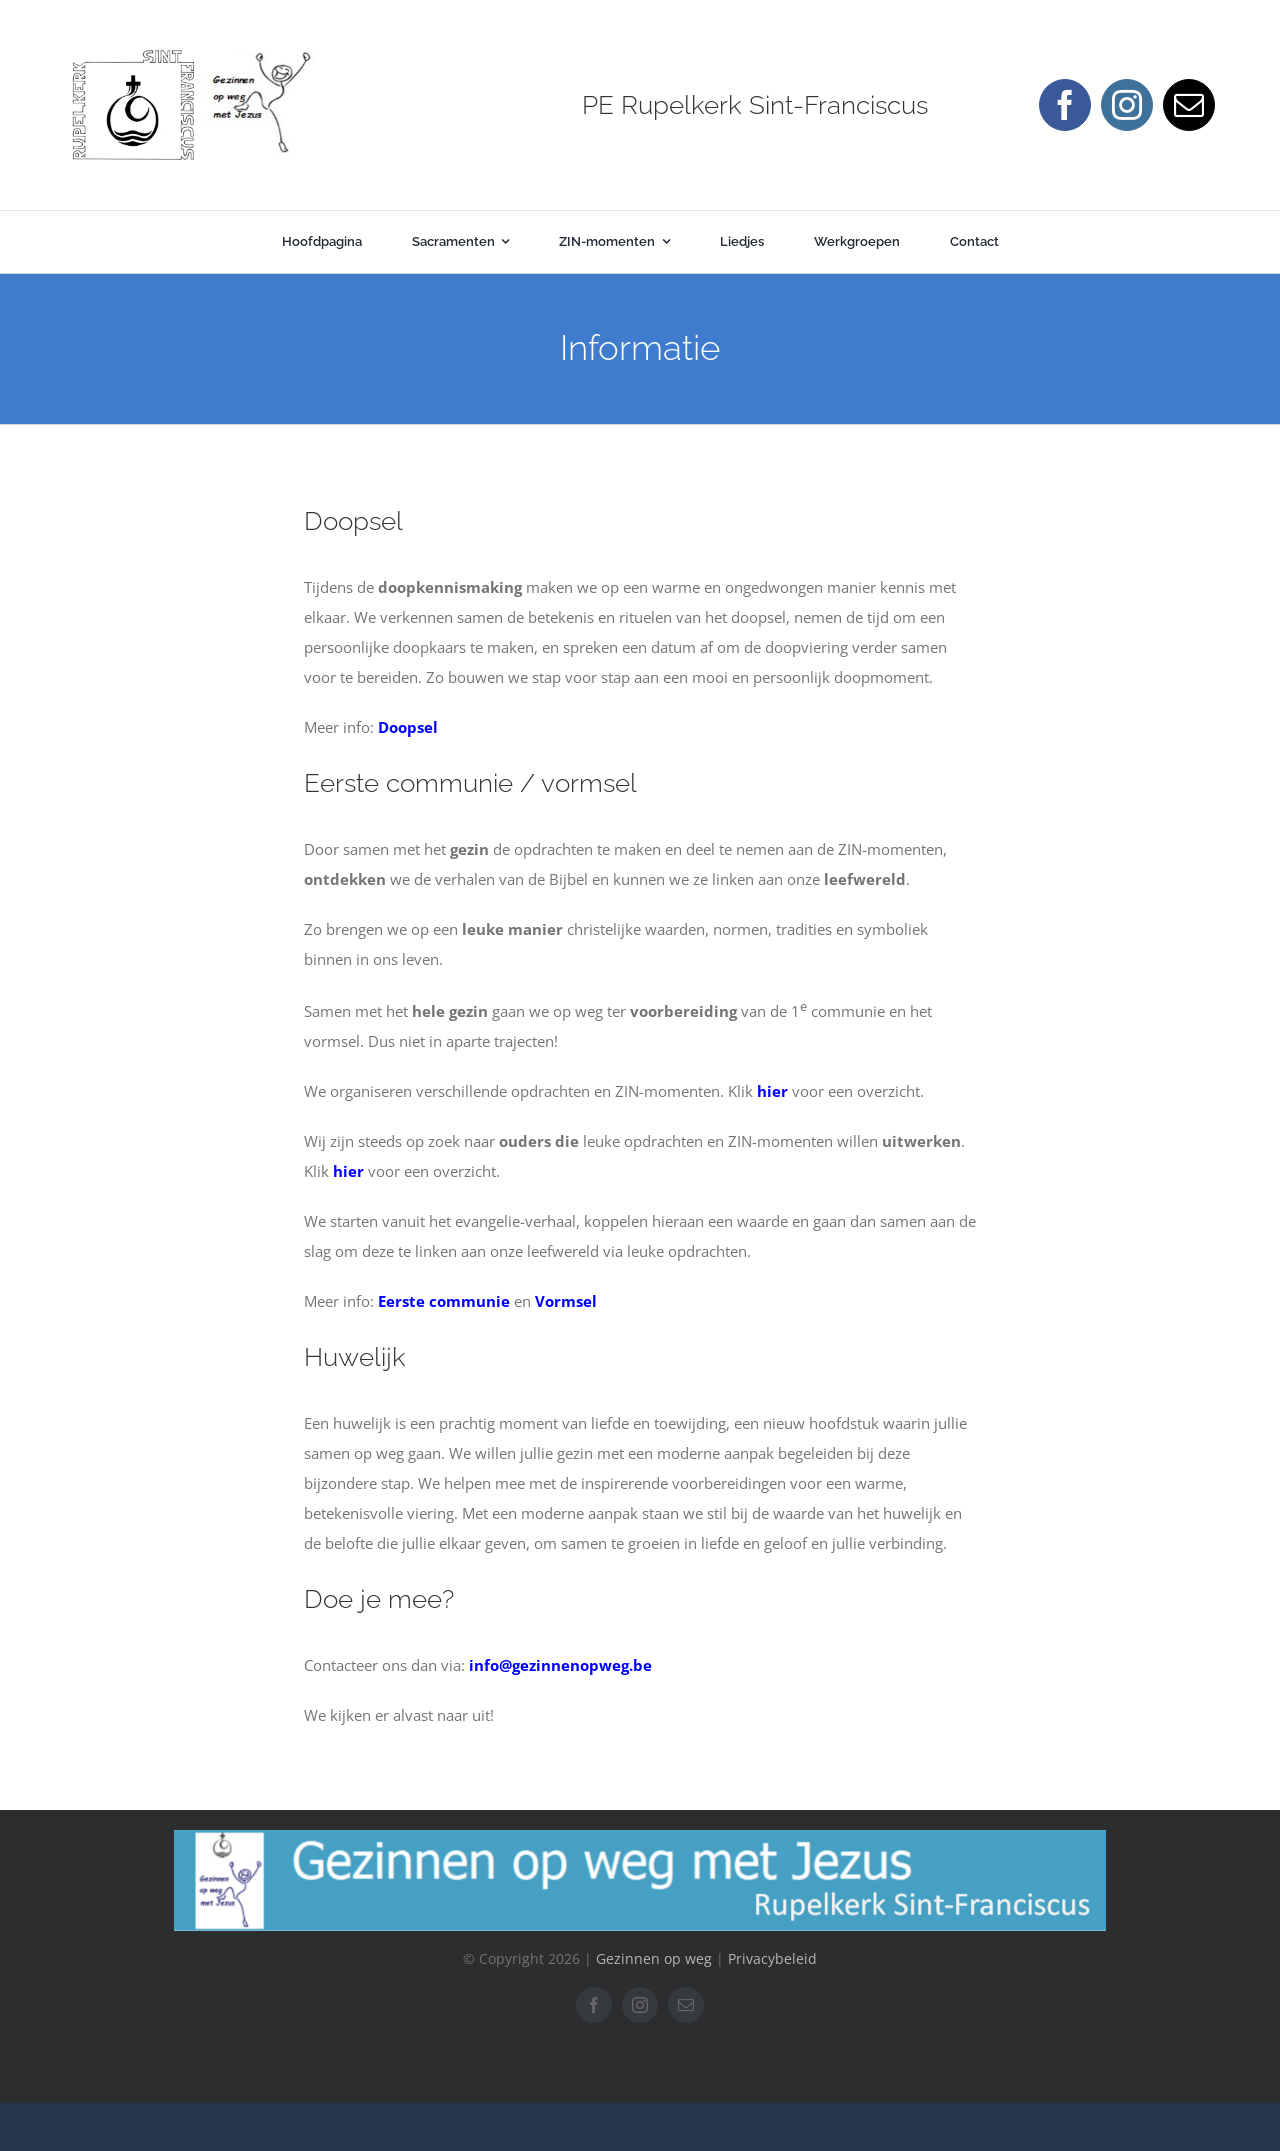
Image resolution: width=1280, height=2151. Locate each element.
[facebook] (1065, 105)
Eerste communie (444, 1301)
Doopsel (408, 727)
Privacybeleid (772, 1958)
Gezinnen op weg (654, 1958)
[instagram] (1127, 105)
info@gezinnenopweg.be (560, 1665)
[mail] (1189, 105)
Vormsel (566, 1301)
